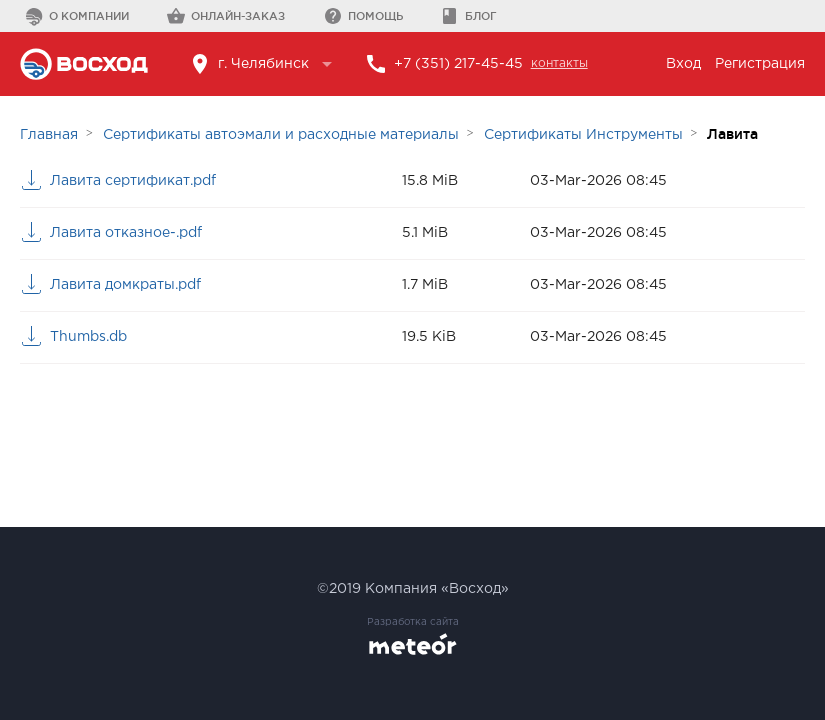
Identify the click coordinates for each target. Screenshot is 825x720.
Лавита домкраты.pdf (125, 285)
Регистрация (760, 64)
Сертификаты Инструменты (583, 135)
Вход (683, 64)
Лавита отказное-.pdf (126, 233)
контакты (559, 63)
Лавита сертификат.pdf (133, 181)
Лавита (732, 134)
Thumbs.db (88, 337)
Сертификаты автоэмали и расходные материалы (281, 135)
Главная (49, 135)
